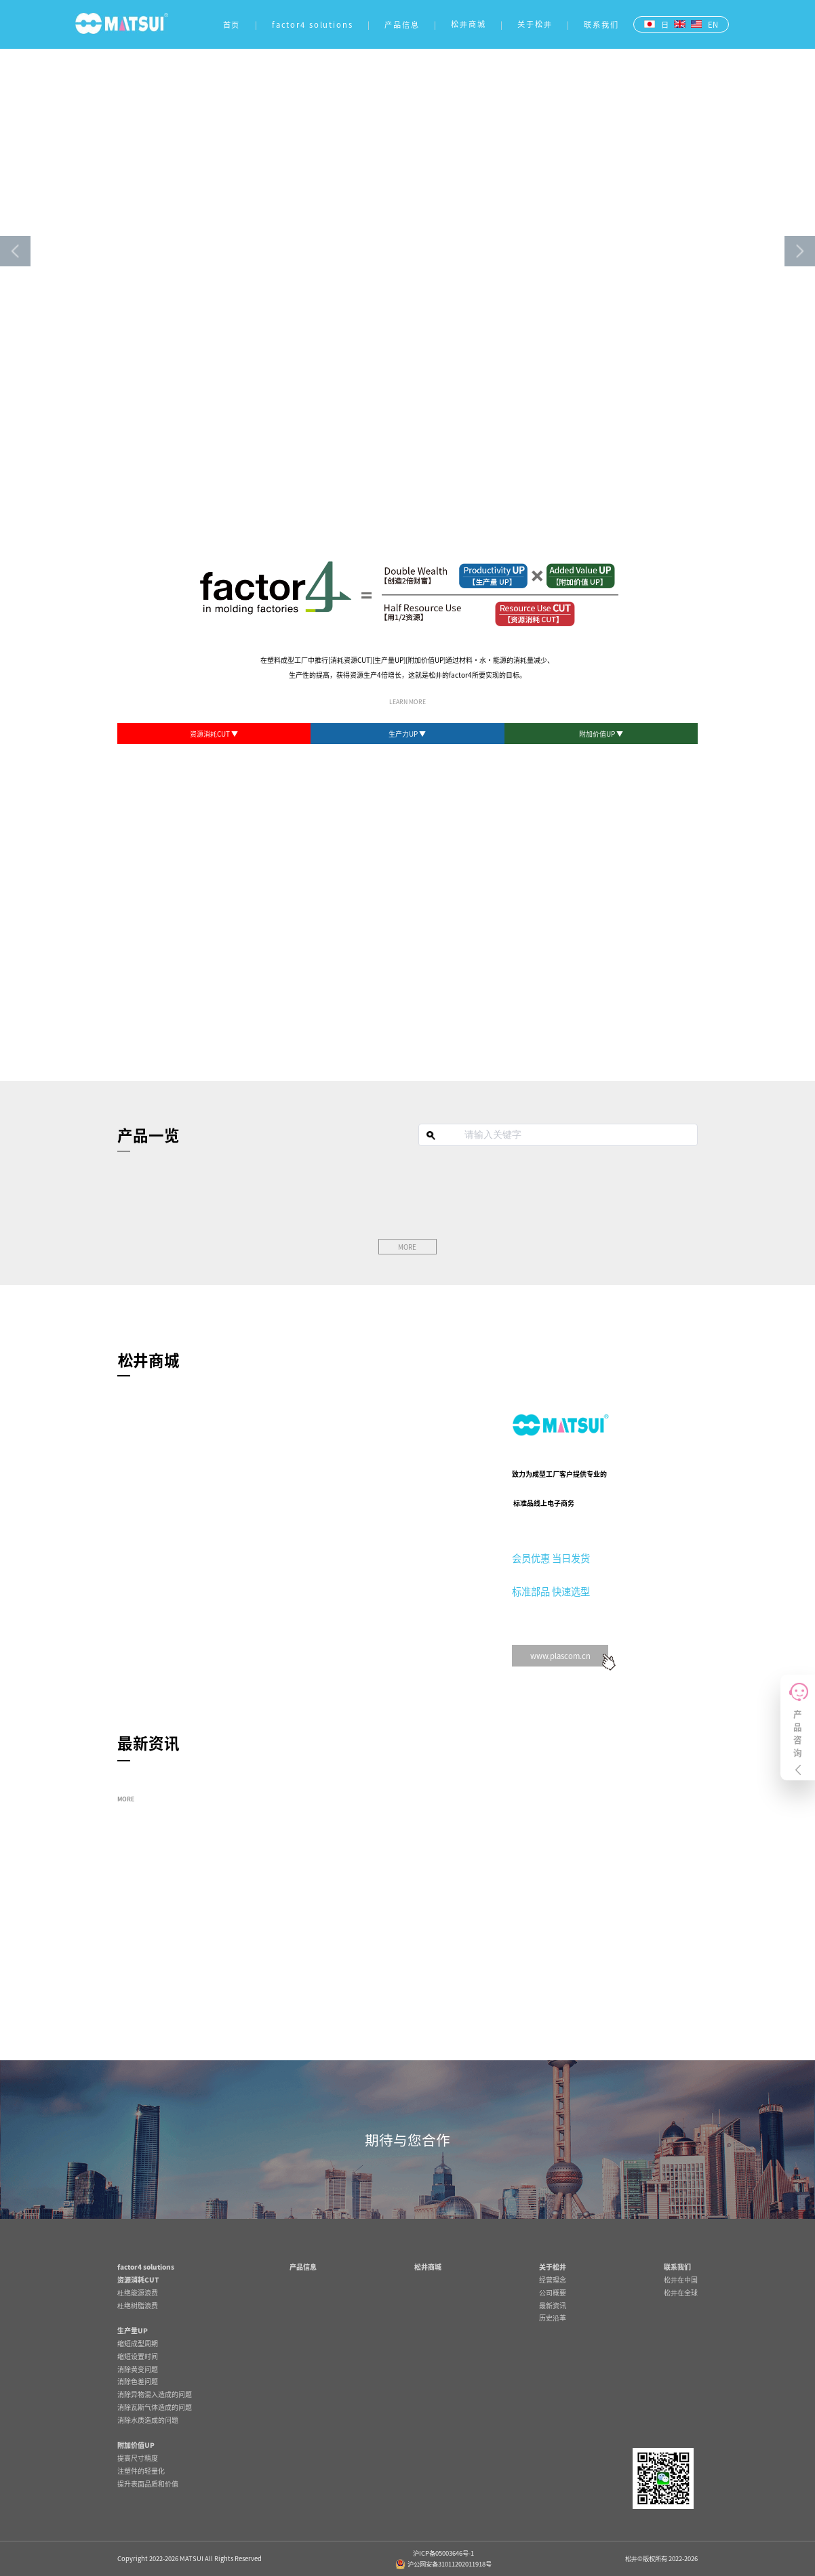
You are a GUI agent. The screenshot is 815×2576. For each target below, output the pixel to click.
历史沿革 (552, 2317)
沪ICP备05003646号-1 (443, 2553)
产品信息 (402, 24)
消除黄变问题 (137, 2369)
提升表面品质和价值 (147, 2483)
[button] (15, 251)
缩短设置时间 (137, 2356)
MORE (125, 1799)
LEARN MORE (407, 701)
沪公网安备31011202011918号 (443, 2564)
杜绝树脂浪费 (137, 2305)
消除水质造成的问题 (147, 2420)
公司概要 (552, 2292)
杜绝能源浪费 (137, 2292)
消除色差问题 (137, 2381)
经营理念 (552, 2279)
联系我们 (601, 24)
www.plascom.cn (560, 1655)
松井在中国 (681, 2279)
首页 (232, 24)
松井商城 (468, 23)
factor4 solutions (312, 24)
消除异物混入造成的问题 (154, 2394)
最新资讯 (552, 2305)
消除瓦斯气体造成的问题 (154, 2407)
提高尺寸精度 (137, 2458)
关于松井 (535, 23)
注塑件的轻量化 (141, 2471)
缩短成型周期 (137, 2343)
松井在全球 (681, 2292)
